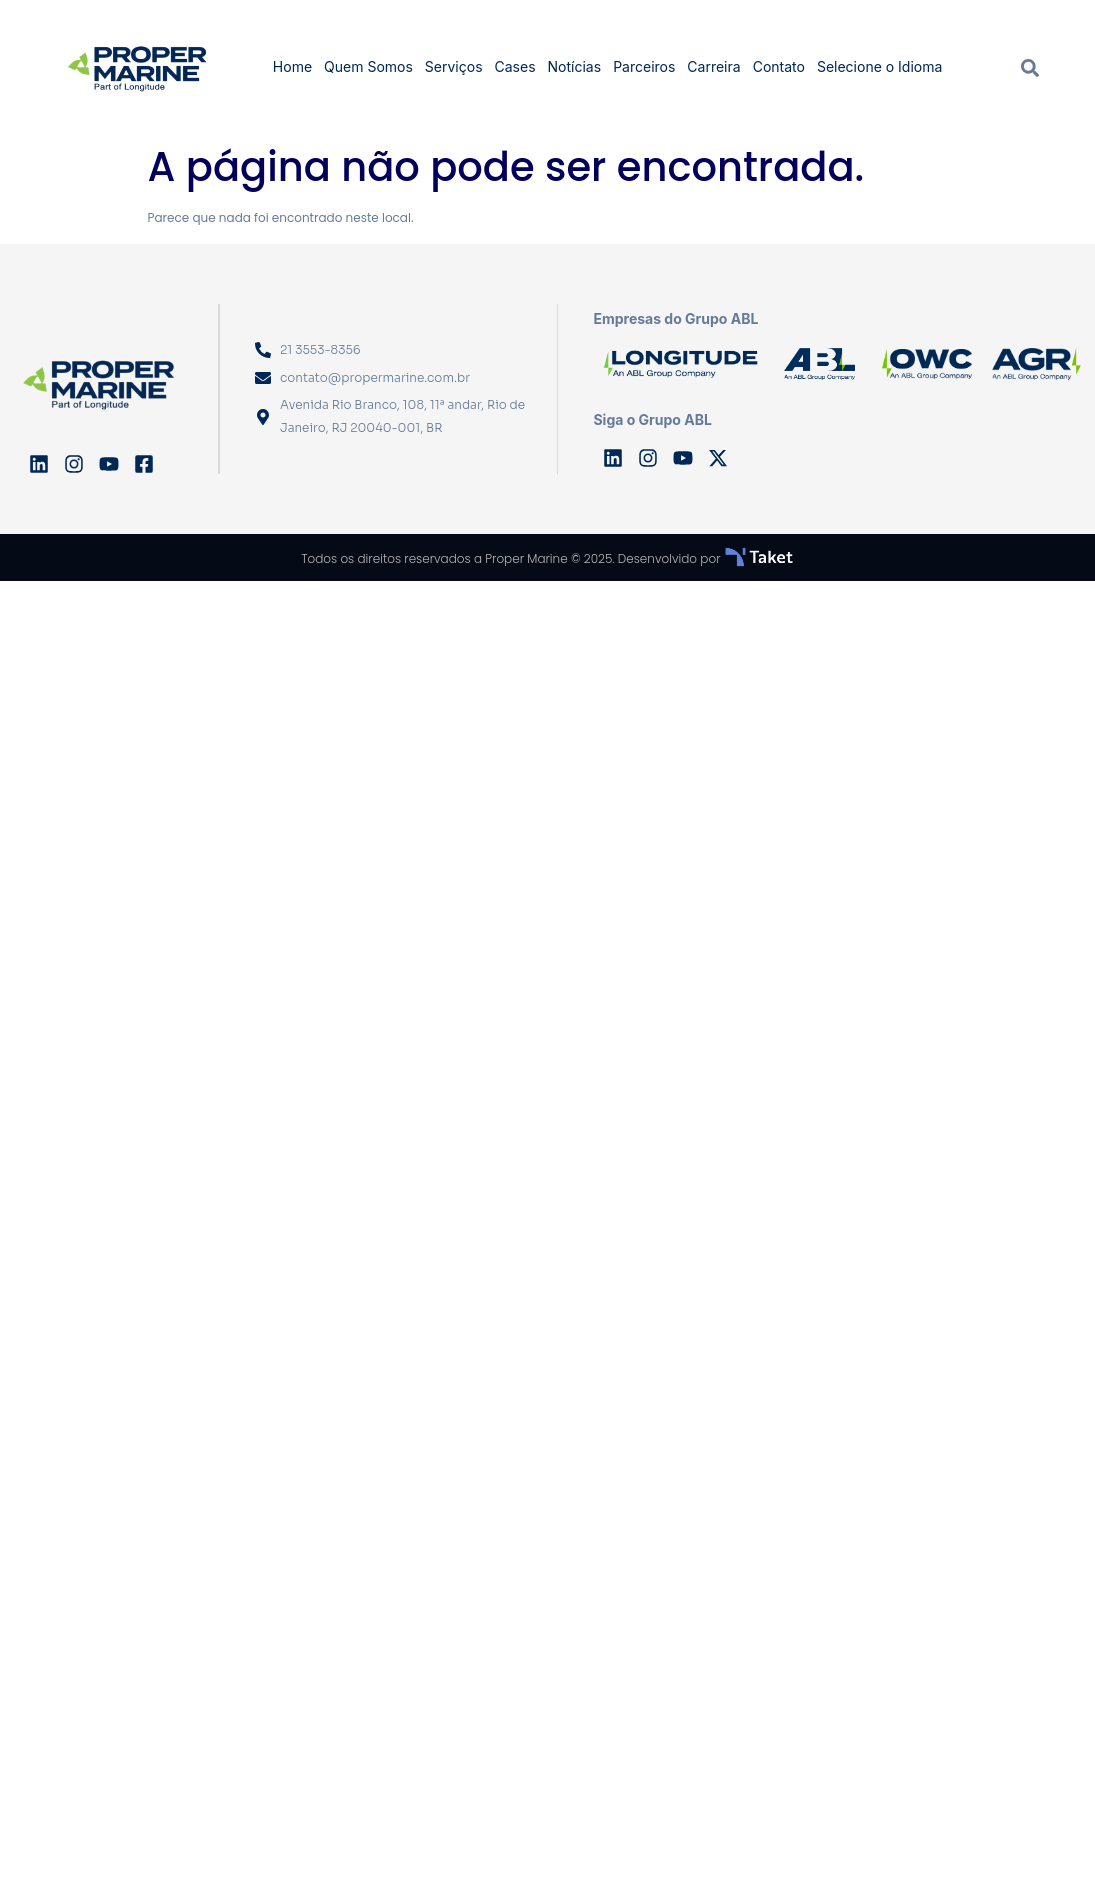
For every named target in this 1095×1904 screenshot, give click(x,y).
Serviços (454, 66)
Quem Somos (368, 66)
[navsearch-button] (1030, 67)
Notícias (575, 66)
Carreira (713, 66)
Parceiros (644, 66)
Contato (779, 66)
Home (292, 66)
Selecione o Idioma (879, 66)
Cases (515, 66)
